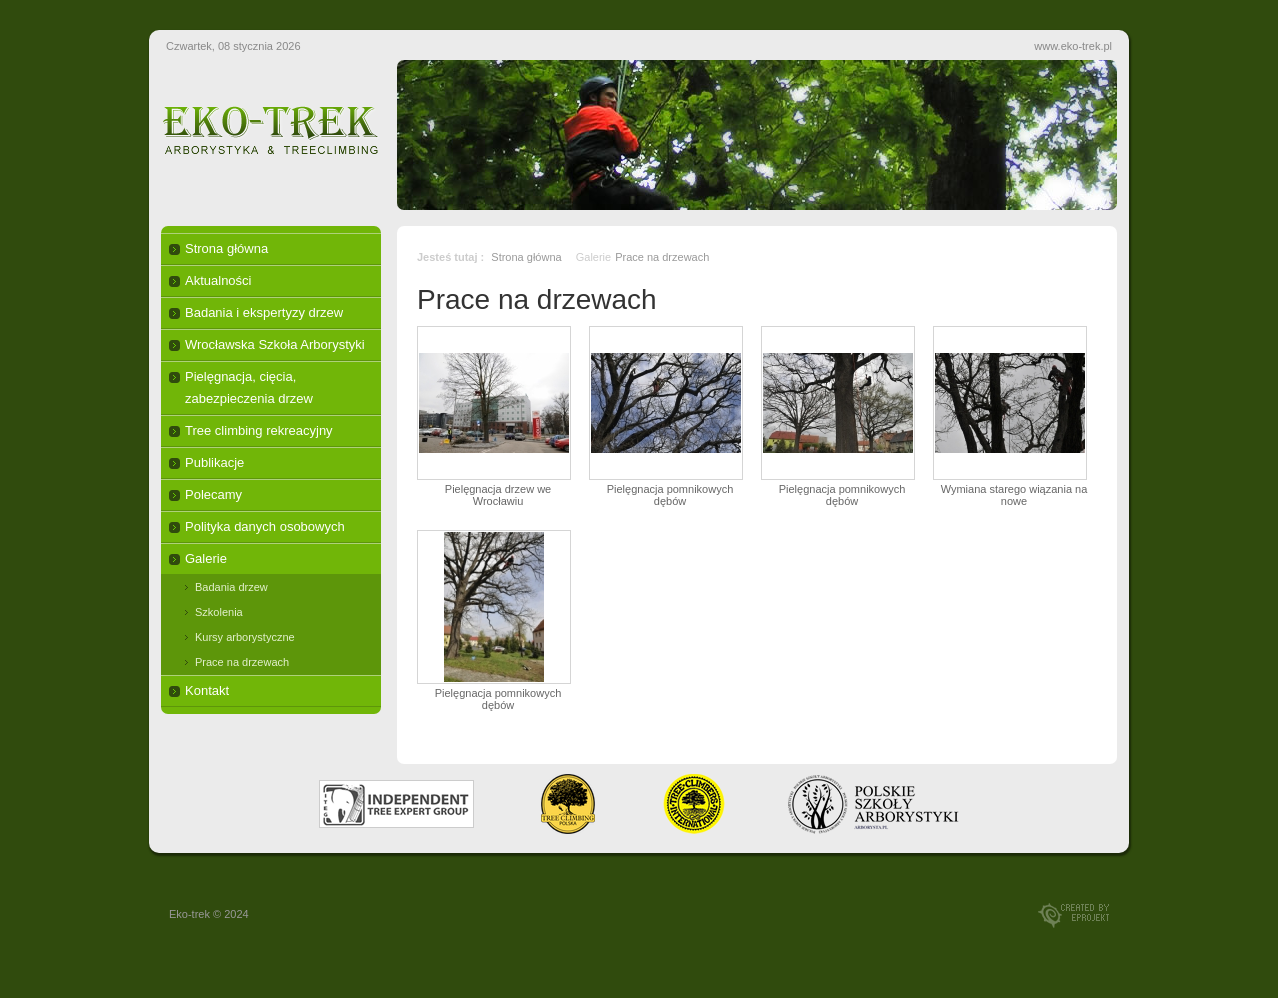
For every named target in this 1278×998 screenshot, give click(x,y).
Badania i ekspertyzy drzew (264, 312)
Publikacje (214, 462)
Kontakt (207, 690)
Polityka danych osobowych (265, 526)
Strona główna (226, 248)
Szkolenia (219, 612)
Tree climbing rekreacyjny (259, 430)
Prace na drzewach (242, 662)
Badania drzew (231, 587)
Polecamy (213, 494)
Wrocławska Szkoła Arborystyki (275, 344)
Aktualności (218, 280)
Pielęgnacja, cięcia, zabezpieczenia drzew (249, 387)
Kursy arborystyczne (245, 637)
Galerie (206, 558)
